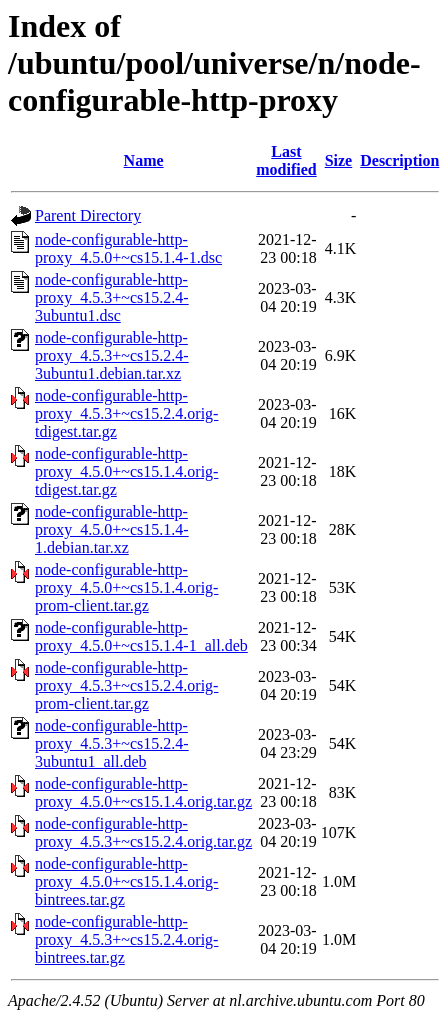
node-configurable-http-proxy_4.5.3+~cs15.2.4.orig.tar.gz (143, 832)
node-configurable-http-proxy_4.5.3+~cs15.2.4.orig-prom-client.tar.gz (126, 685)
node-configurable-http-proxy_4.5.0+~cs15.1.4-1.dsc (128, 248)
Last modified (286, 160)
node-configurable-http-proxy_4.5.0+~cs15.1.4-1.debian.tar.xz (112, 529)
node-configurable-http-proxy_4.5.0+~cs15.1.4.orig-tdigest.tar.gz (126, 471)
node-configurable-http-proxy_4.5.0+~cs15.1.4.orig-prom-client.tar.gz (126, 587)
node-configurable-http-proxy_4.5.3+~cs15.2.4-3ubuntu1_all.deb (112, 743)
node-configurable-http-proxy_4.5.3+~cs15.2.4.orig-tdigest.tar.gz (126, 413)
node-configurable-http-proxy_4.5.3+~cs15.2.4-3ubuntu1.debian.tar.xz (112, 355)
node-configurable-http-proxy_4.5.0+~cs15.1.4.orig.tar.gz (143, 792)
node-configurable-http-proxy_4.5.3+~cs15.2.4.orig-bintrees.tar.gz (126, 939)
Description (399, 160)
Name (144, 160)
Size (339, 160)
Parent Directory (88, 215)
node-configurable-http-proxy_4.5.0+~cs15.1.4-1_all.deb (141, 636)
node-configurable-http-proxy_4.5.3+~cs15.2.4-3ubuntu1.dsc (112, 297)
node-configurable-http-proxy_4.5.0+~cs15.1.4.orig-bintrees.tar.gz (126, 881)
